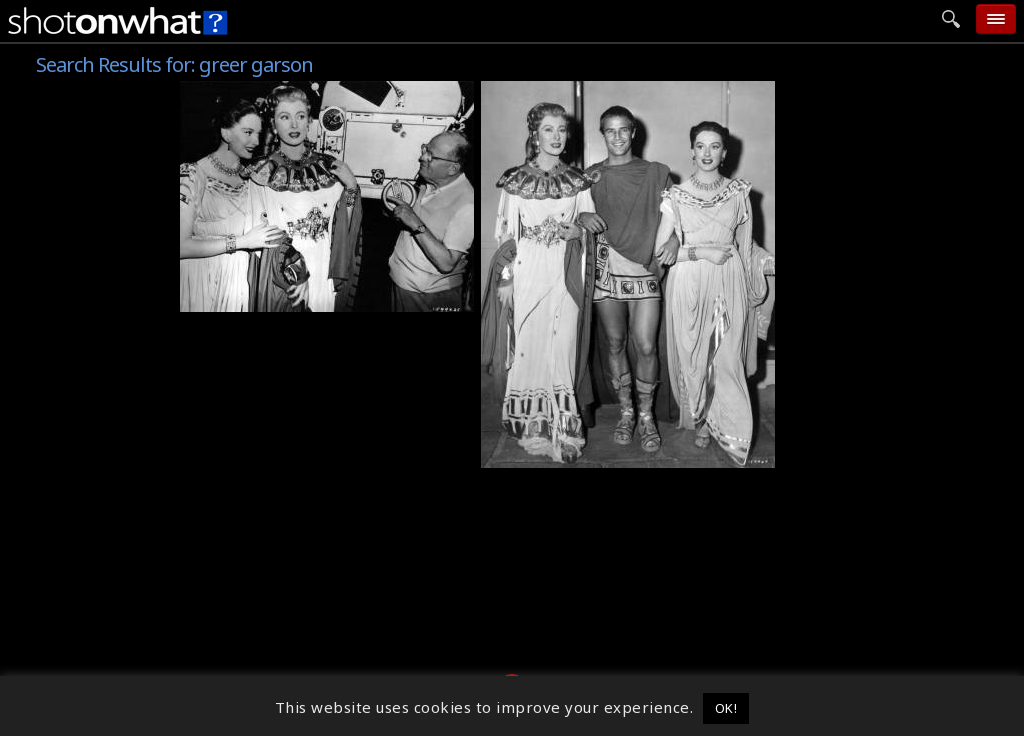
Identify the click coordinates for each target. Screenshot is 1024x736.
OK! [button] (726, 708)
